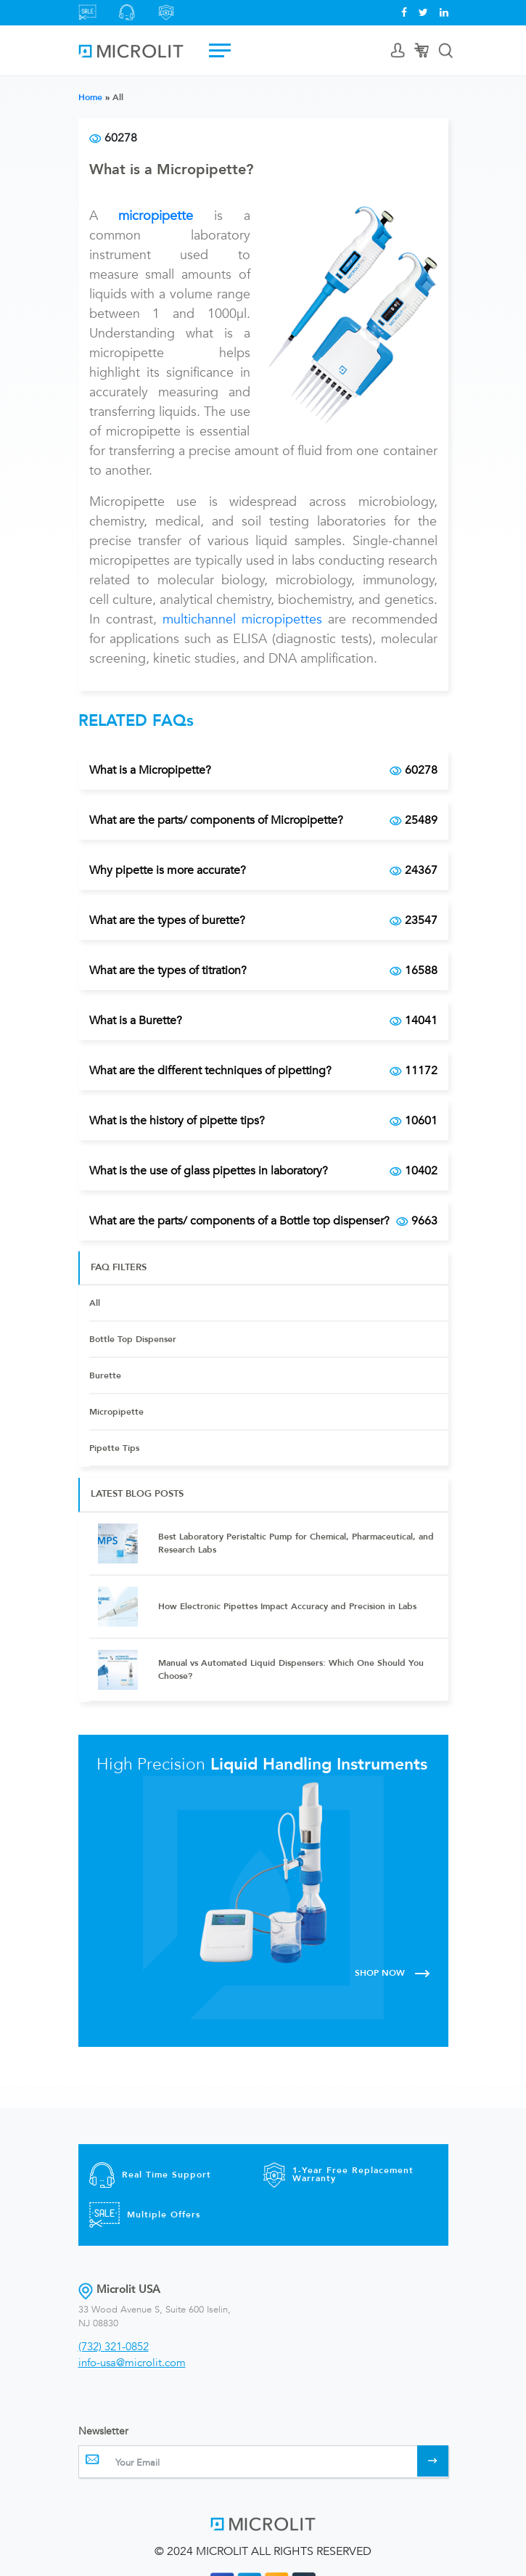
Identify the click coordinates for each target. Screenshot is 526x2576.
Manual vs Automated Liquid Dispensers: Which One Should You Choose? (291, 1669)
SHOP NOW (392, 1973)
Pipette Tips (114, 1448)
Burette (105, 1375)
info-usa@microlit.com (132, 2362)
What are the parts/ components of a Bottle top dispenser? (263, 1221)
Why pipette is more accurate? (263, 870)
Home (90, 97)
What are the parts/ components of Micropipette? (263, 820)
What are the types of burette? (263, 920)
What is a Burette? (263, 1020)
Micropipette (116, 1412)
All (94, 1303)
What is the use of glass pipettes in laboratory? (263, 1170)
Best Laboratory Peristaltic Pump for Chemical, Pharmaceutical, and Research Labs (296, 1543)
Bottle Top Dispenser (132, 1339)
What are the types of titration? (263, 970)
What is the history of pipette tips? (263, 1120)
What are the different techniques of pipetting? (263, 1070)
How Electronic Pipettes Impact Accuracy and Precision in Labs (287, 1606)
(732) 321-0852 (113, 2346)
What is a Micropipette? (171, 169)
